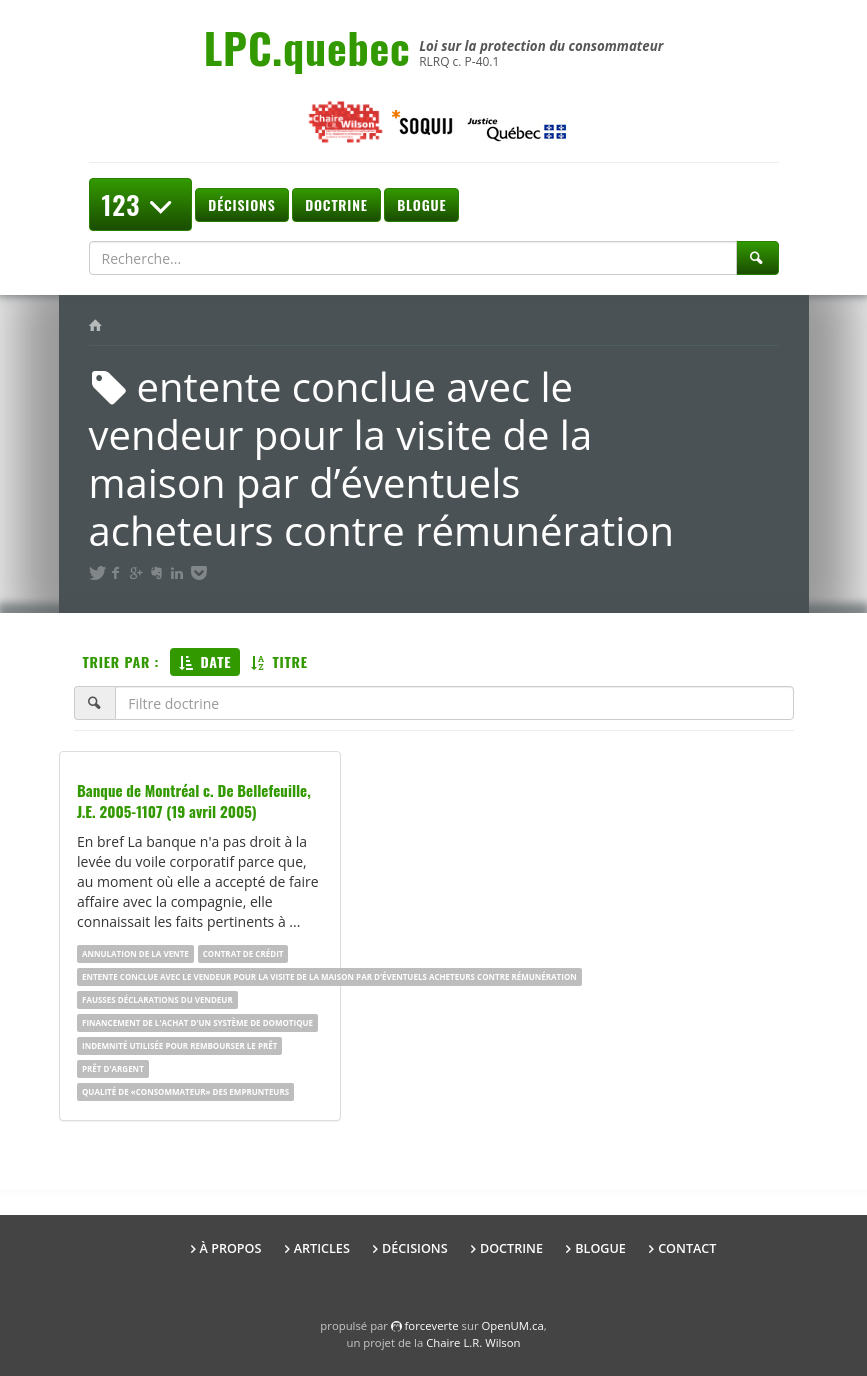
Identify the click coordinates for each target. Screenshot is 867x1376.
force (432, 1325)
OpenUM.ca (513, 1325)
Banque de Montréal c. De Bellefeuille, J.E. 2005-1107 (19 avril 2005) (194, 800)
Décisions (241, 204)
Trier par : (121, 661)
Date (205, 661)
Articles (322, 1248)
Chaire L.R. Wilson (473, 1342)
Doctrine (336, 204)
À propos (231, 1248)
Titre (279, 661)
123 (140, 204)
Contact (687, 1248)
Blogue (421, 204)
